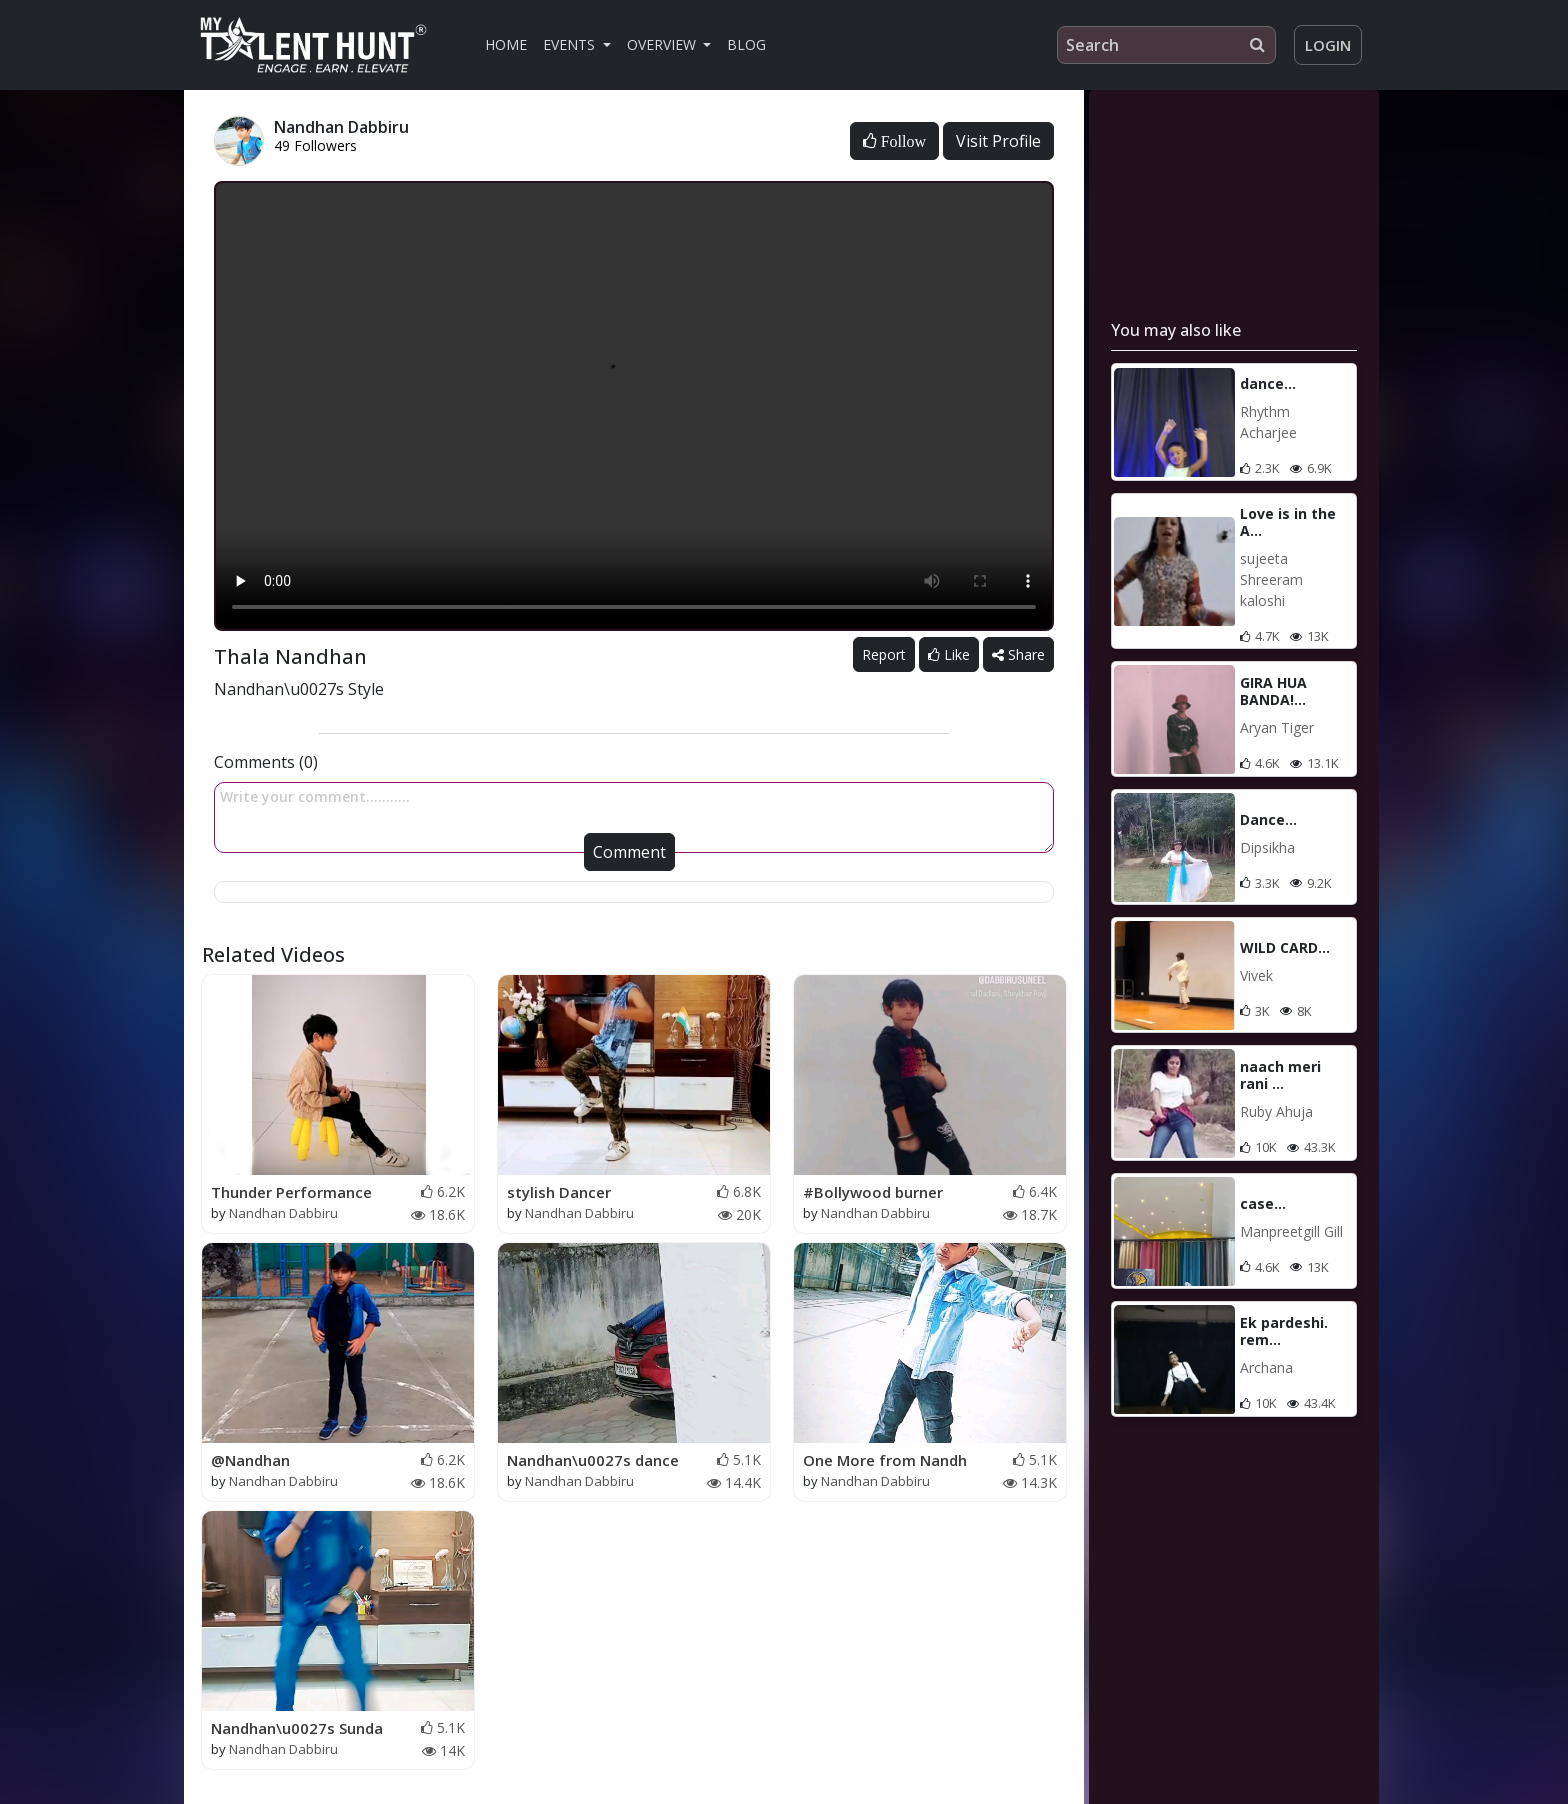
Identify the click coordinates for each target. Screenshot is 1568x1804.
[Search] (1166, 45)
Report (884, 654)
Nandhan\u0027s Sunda (297, 1728)
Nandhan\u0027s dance (593, 1460)
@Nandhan (250, 1460)
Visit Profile (998, 141)
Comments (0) (266, 762)
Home (506, 44)
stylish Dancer (559, 1192)
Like (949, 654)
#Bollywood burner (873, 1192)
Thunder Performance (291, 1192)
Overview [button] (663, 44)
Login (1328, 45)
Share (1018, 654)
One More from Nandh (885, 1460)
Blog (746, 44)
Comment (629, 852)
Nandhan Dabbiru (283, 1213)
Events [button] (571, 44)
